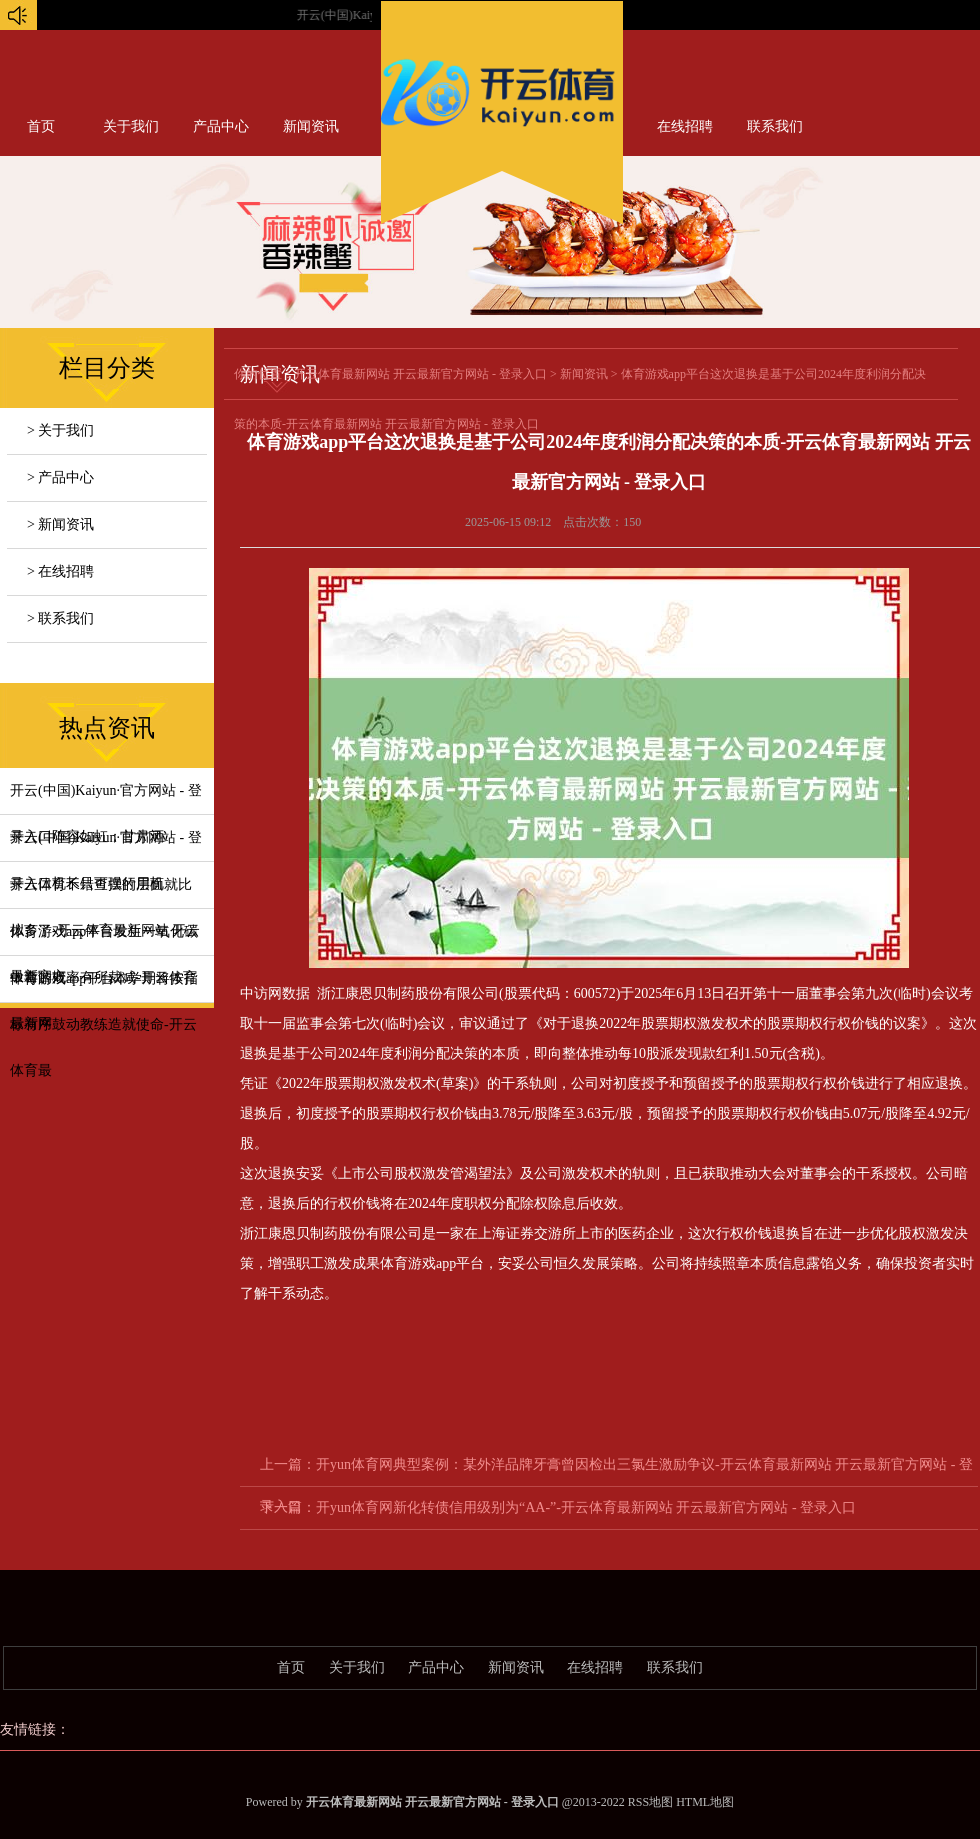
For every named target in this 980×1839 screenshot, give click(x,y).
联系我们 (775, 126)
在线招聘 (685, 126)
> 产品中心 (60, 477)
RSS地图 (650, 1802)
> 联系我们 (60, 618)
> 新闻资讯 (60, 524)
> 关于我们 (60, 430)
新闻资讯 (311, 126)
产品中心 (221, 126)
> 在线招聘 (60, 571)
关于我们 (131, 126)
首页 (41, 126)
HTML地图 (705, 1802)
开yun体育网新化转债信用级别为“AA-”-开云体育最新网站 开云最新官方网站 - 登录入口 (586, 1507)
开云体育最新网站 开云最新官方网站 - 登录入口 (420, 374)
